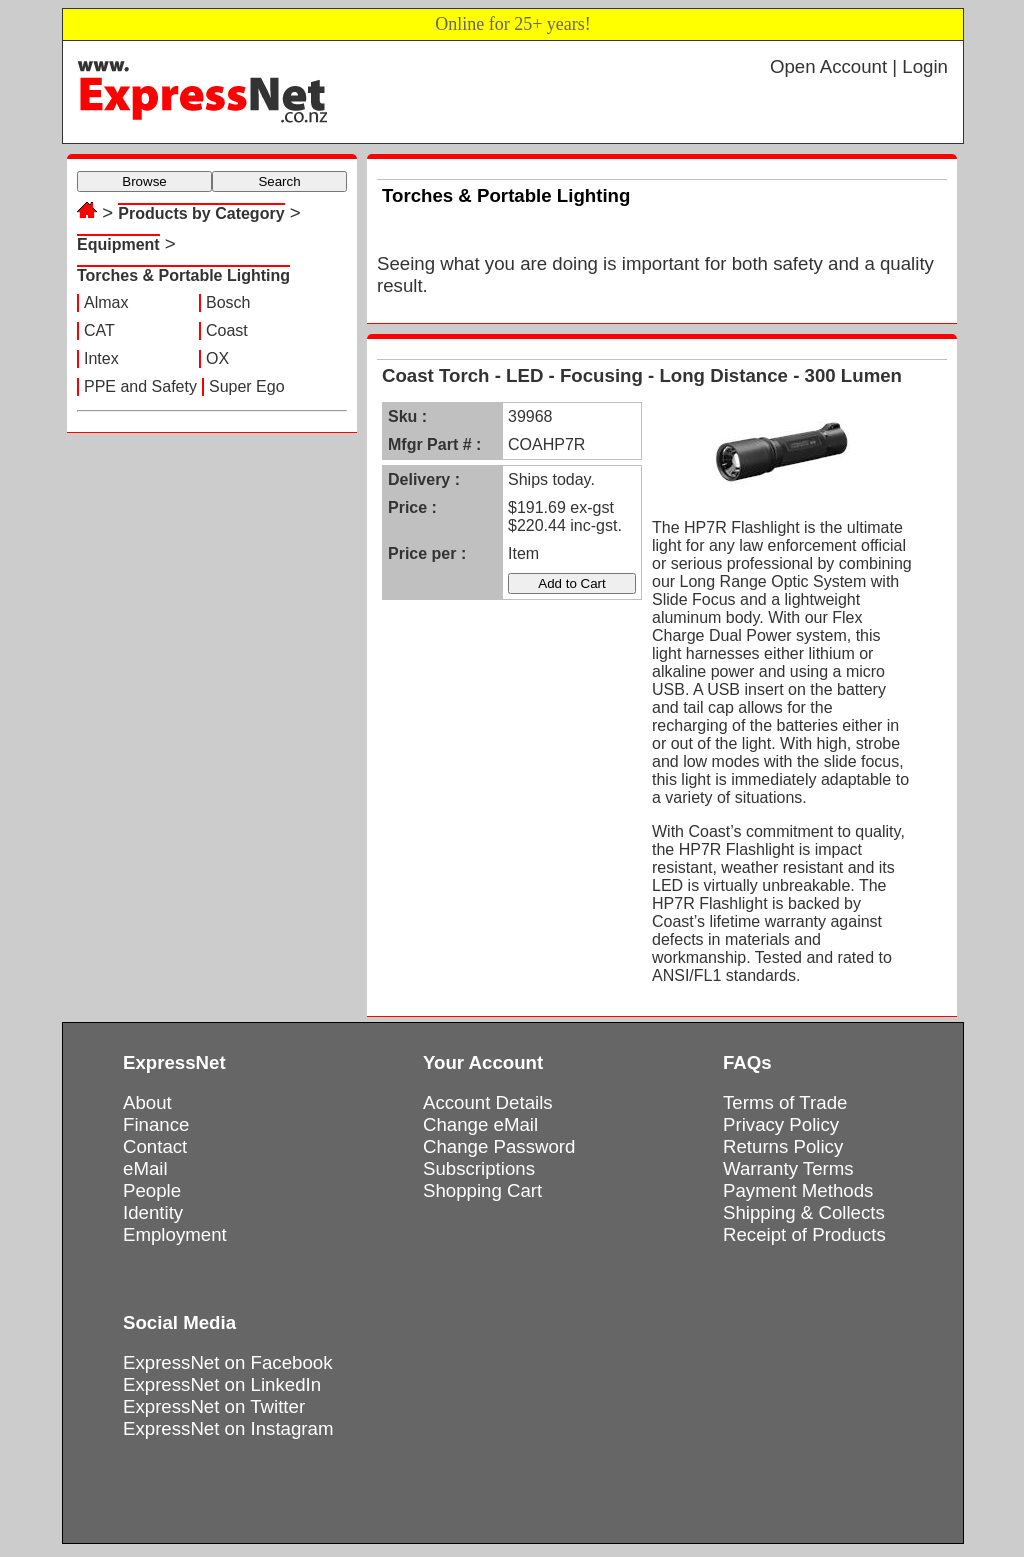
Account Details (488, 1102)
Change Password (499, 1146)
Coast (227, 330)
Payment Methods (798, 1190)
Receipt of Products (804, 1234)
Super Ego (247, 386)
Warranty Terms (788, 1168)
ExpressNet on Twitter (214, 1406)
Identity (153, 1212)
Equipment (118, 244)
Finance (156, 1124)
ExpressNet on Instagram (228, 1428)
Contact (155, 1146)
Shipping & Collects (804, 1212)
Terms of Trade (785, 1102)
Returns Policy (783, 1146)
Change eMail (480, 1124)
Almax (106, 302)
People (152, 1190)
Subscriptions (479, 1168)
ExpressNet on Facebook (227, 1362)
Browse (144, 181)
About (147, 1102)
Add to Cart (571, 583)
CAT (99, 330)
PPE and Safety (140, 386)
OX (217, 358)
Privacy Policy (781, 1124)
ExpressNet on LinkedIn (222, 1384)
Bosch (228, 302)
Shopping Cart (482, 1190)
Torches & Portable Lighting (183, 275)
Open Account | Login (859, 66)
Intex (101, 358)
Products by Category (201, 213)
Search (279, 181)
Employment (175, 1234)
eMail (145, 1168)
